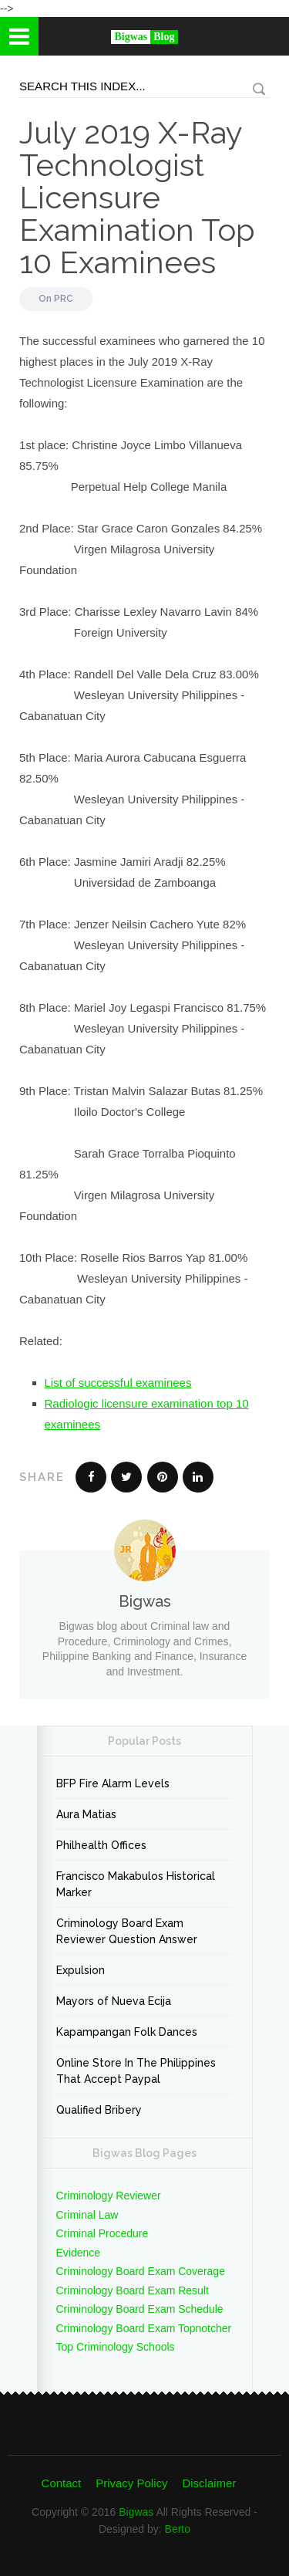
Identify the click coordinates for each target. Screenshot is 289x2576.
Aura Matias (86, 1814)
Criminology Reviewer (108, 2195)
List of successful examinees (118, 1382)
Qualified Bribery (99, 2110)
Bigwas (136, 2512)
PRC (63, 298)
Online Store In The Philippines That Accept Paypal (136, 2071)
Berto (177, 2529)
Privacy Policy (131, 2483)
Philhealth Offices (101, 1845)
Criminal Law (87, 2215)
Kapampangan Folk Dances (126, 2032)
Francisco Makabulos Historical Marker (135, 1884)
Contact (62, 2483)
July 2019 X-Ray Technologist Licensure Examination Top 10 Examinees (137, 197)
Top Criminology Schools (115, 2347)
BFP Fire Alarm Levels (113, 1783)
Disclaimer (209, 2483)
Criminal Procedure (102, 2233)
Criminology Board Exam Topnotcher (144, 2328)
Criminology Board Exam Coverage (140, 2271)
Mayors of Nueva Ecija (113, 2001)
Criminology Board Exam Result (132, 2290)
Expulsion (80, 1970)
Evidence (78, 2252)
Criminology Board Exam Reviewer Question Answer (126, 1931)
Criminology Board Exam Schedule (139, 2309)
